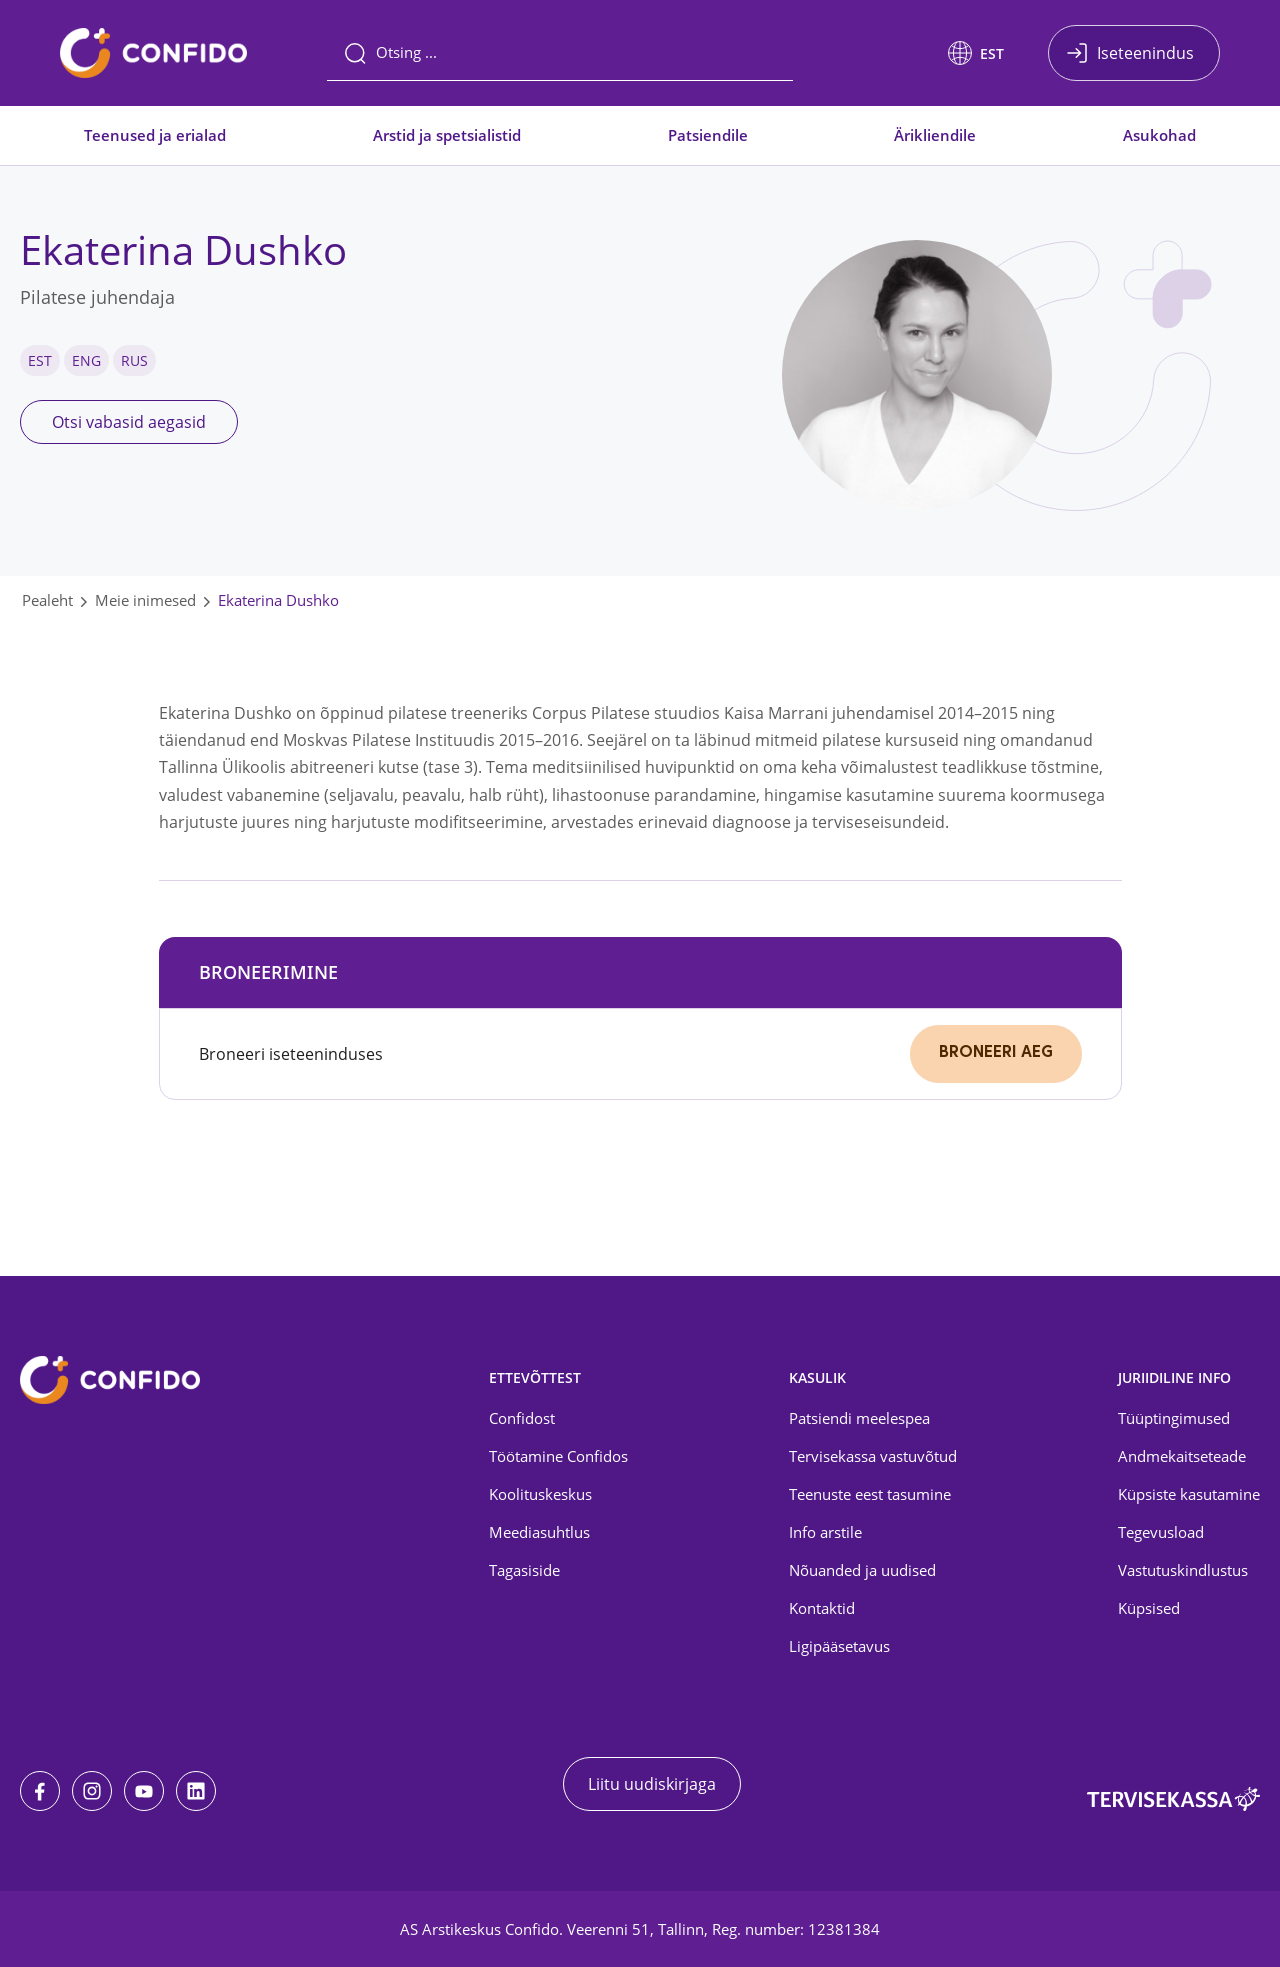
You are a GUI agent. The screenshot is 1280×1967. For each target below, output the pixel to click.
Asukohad (1159, 135)
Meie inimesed (145, 600)
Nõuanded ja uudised (862, 1570)
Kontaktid (822, 1608)
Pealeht (47, 600)
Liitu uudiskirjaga (652, 1784)
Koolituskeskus (540, 1494)
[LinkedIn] (196, 1791)
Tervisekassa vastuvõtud (873, 1456)
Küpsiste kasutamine (1189, 1494)
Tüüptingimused (1174, 1418)
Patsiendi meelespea (859, 1418)
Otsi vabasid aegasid (129, 422)
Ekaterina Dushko (278, 600)
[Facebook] (40, 1791)
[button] (976, 53)
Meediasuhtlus (539, 1532)
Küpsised (1149, 1608)
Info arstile (825, 1532)
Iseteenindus (1145, 53)
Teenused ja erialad (155, 135)
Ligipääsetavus (839, 1646)
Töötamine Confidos (558, 1456)
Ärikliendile (935, 135)
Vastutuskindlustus (1183, 1570)
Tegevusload (1161, 1532)
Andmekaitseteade (1182, 1456)
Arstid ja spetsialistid (447, 135)
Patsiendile (708, 135)
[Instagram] (92, 1791)
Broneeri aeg (996, 1053)
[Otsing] (560, 53)
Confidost (522, 1418)
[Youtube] (144, 1791)
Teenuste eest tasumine (870, 1494)
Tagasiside (524, 1570)
